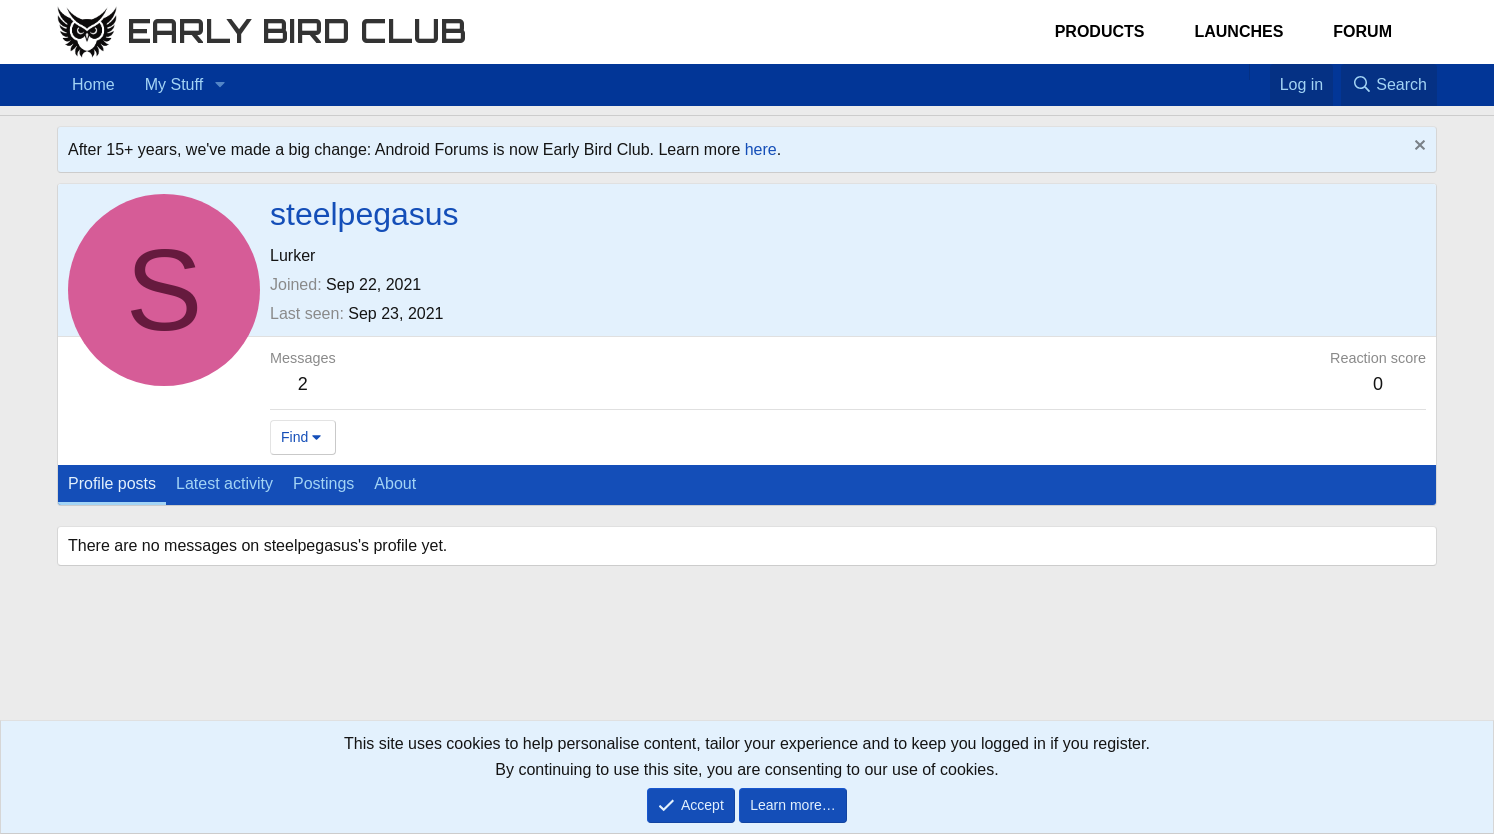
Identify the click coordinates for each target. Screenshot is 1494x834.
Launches (1238, 31)
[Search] (1389, 85)
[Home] (1239, 72)
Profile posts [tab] (112, 483)
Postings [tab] (323, 483)
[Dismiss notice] (1417, 147)
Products (1100, 31)
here (761, 149)
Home (93, 84)
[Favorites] (1259, 72)
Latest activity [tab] (224, 483)
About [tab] (395, 483)
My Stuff (174, 84)
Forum (1362, 31)
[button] (219, 85)
